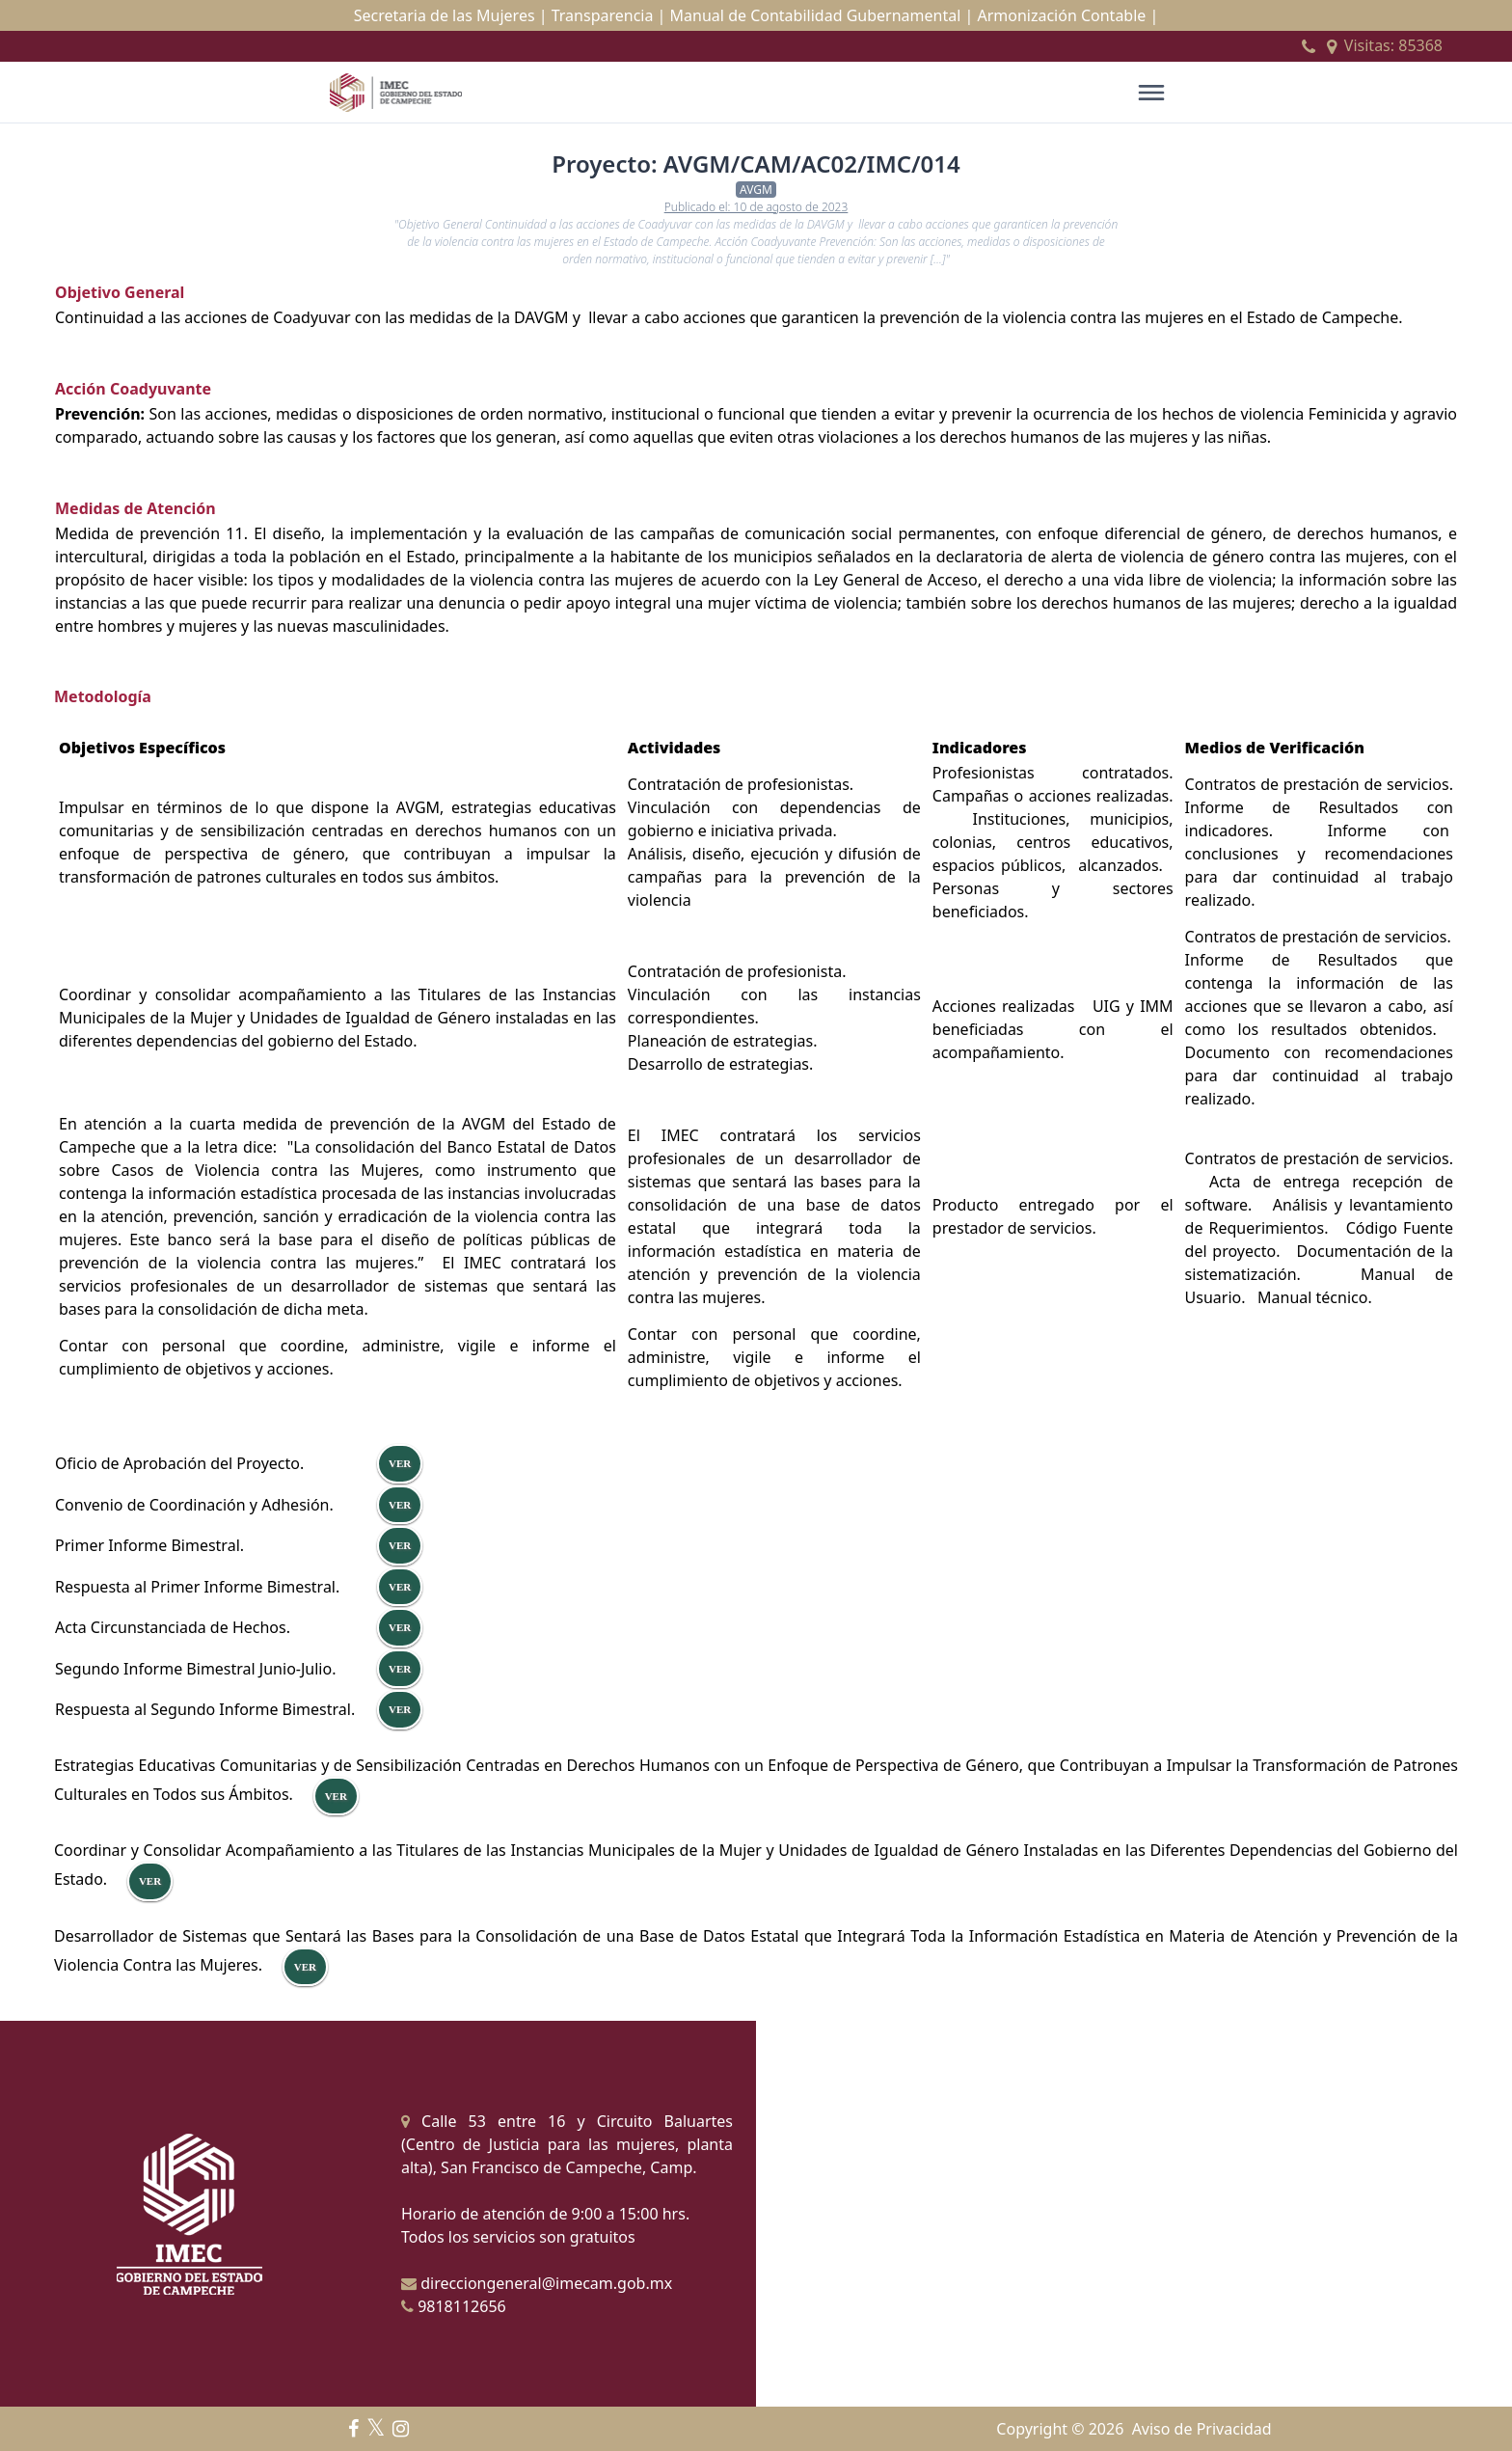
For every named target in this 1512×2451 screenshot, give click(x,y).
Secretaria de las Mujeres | (451, 15)
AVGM (756, 189)
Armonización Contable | (1067, 15)
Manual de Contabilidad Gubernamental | (822, 15)
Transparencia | (609, 15)
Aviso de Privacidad (1202, 2428)
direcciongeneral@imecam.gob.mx (536, 2283)
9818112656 (453, 2306)
